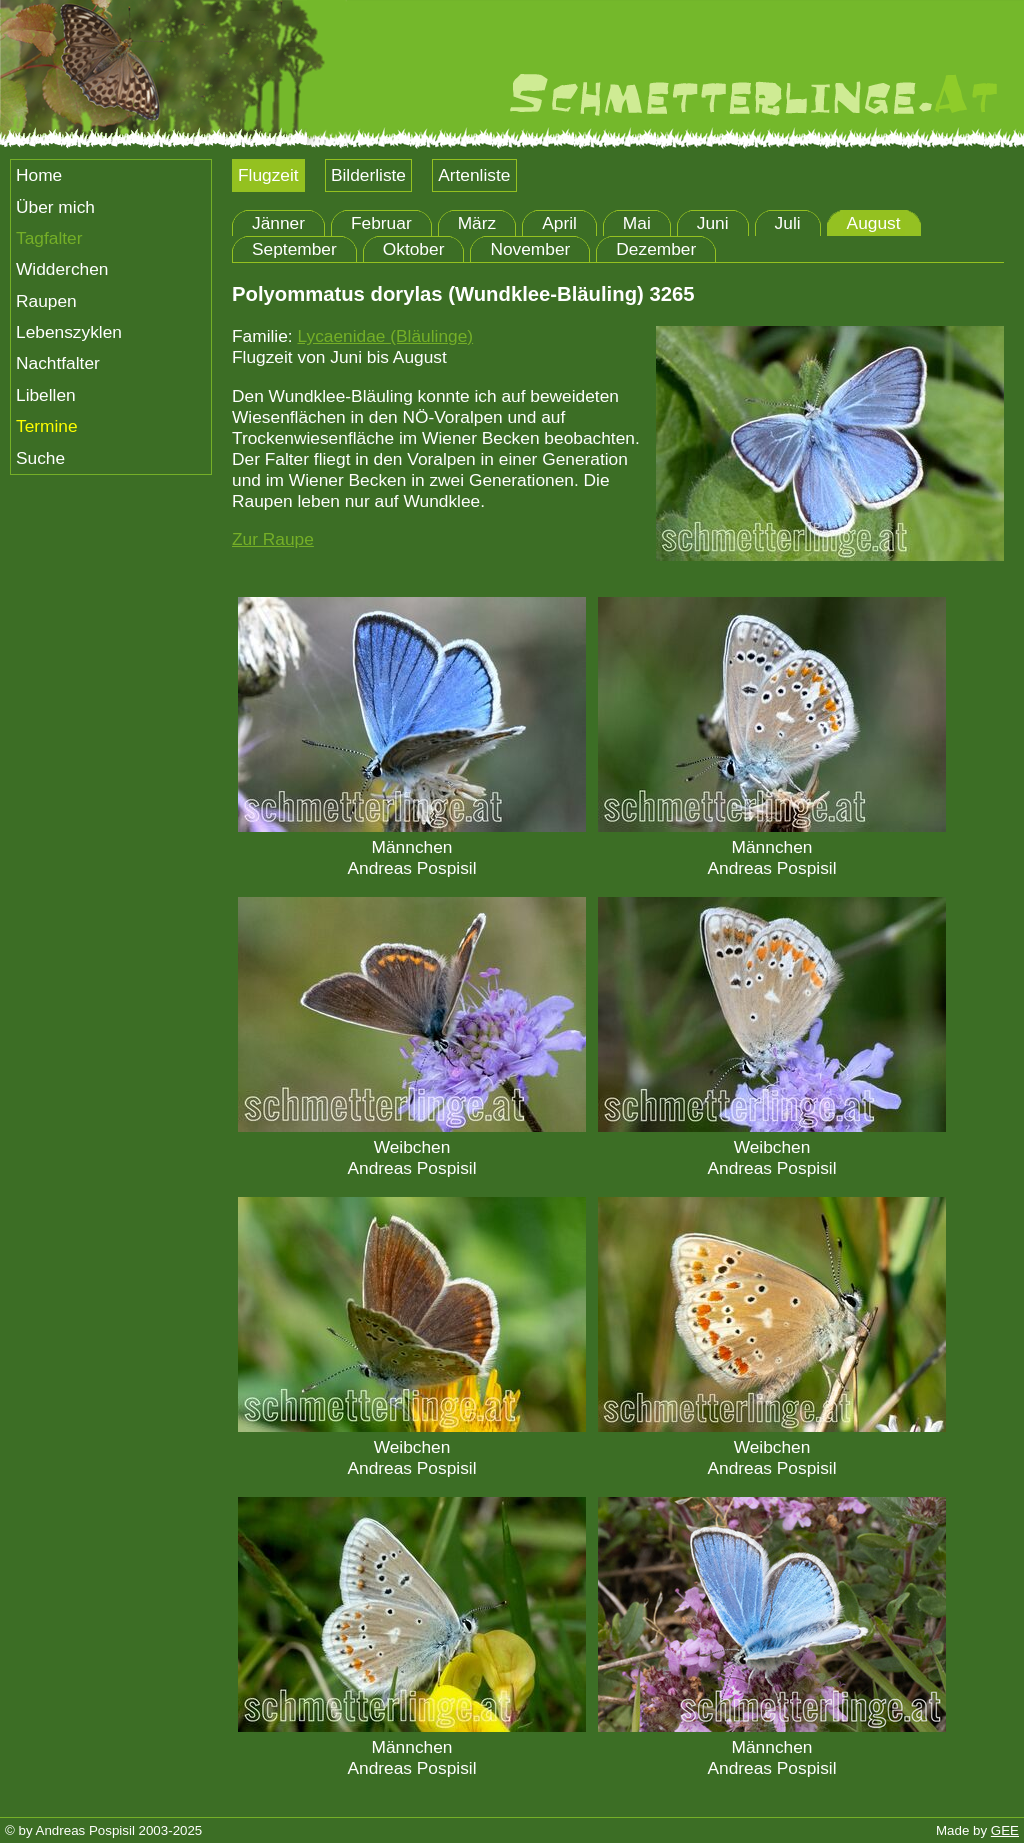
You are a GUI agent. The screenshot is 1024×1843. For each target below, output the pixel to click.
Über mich (55, 207)
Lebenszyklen (69, 332)
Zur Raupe (273, 539)
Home (39, 175)
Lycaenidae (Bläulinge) (385, 336)
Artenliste (474, 175)
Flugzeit (268, 175)
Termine (47, 426)
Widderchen (62, 269)
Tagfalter (49, 238)
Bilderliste (368, 175)
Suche (40, 458)
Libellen (46, 395)
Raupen (46, 301)
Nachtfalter (58, 363)
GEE (1005, 1830)
